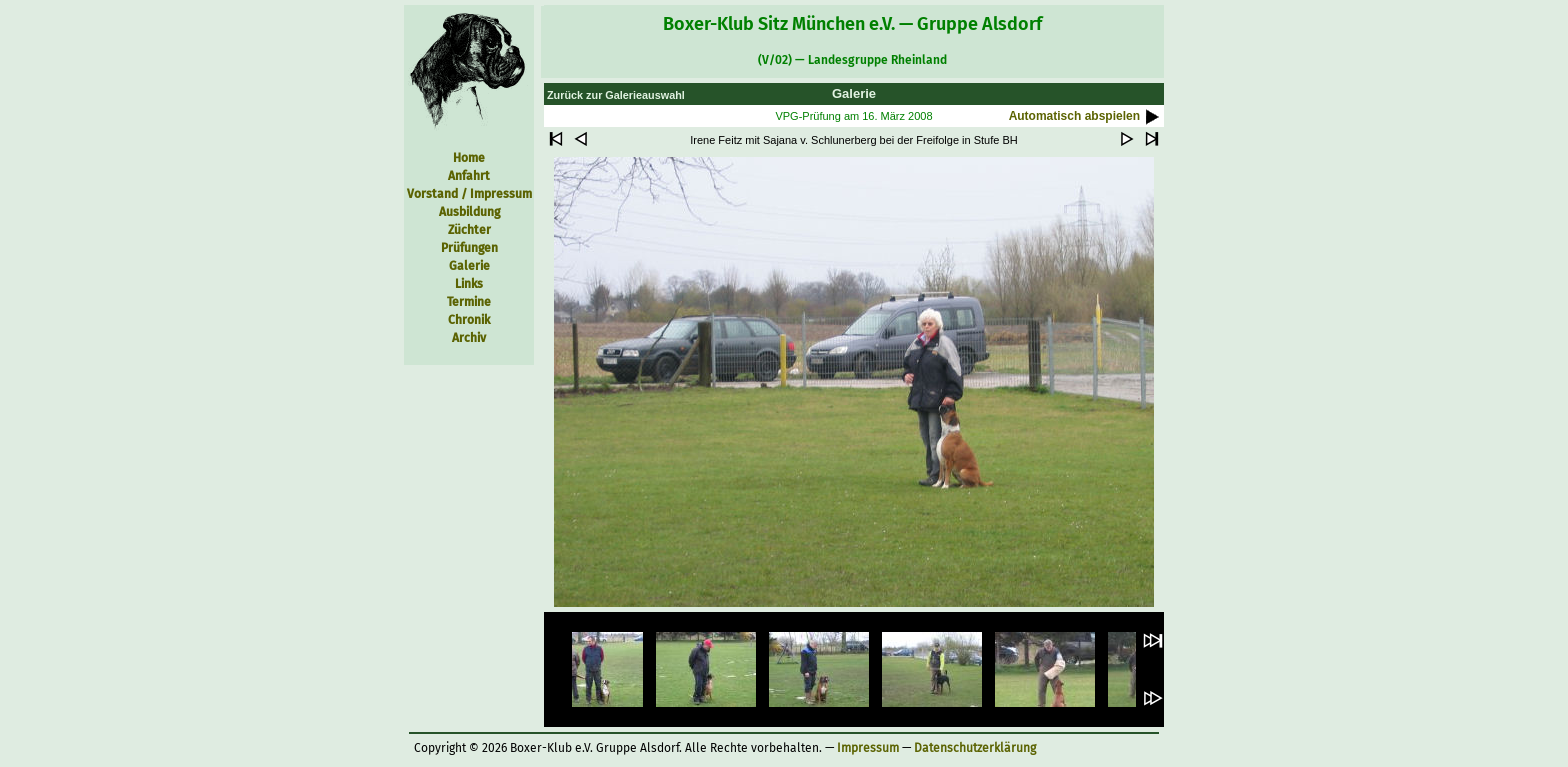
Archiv (469, 338)
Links (469, 284)
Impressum (868, 748)
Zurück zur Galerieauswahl (616, 95)
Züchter (469, 230)
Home (469, 158)
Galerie (469, 266)
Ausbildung (469, 212)
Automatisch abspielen (1086, 116)
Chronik (469, 320)
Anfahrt (469, 176)
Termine (469, 302)
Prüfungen (469, 248)
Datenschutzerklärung (975, 748)
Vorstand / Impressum (469, 194)
